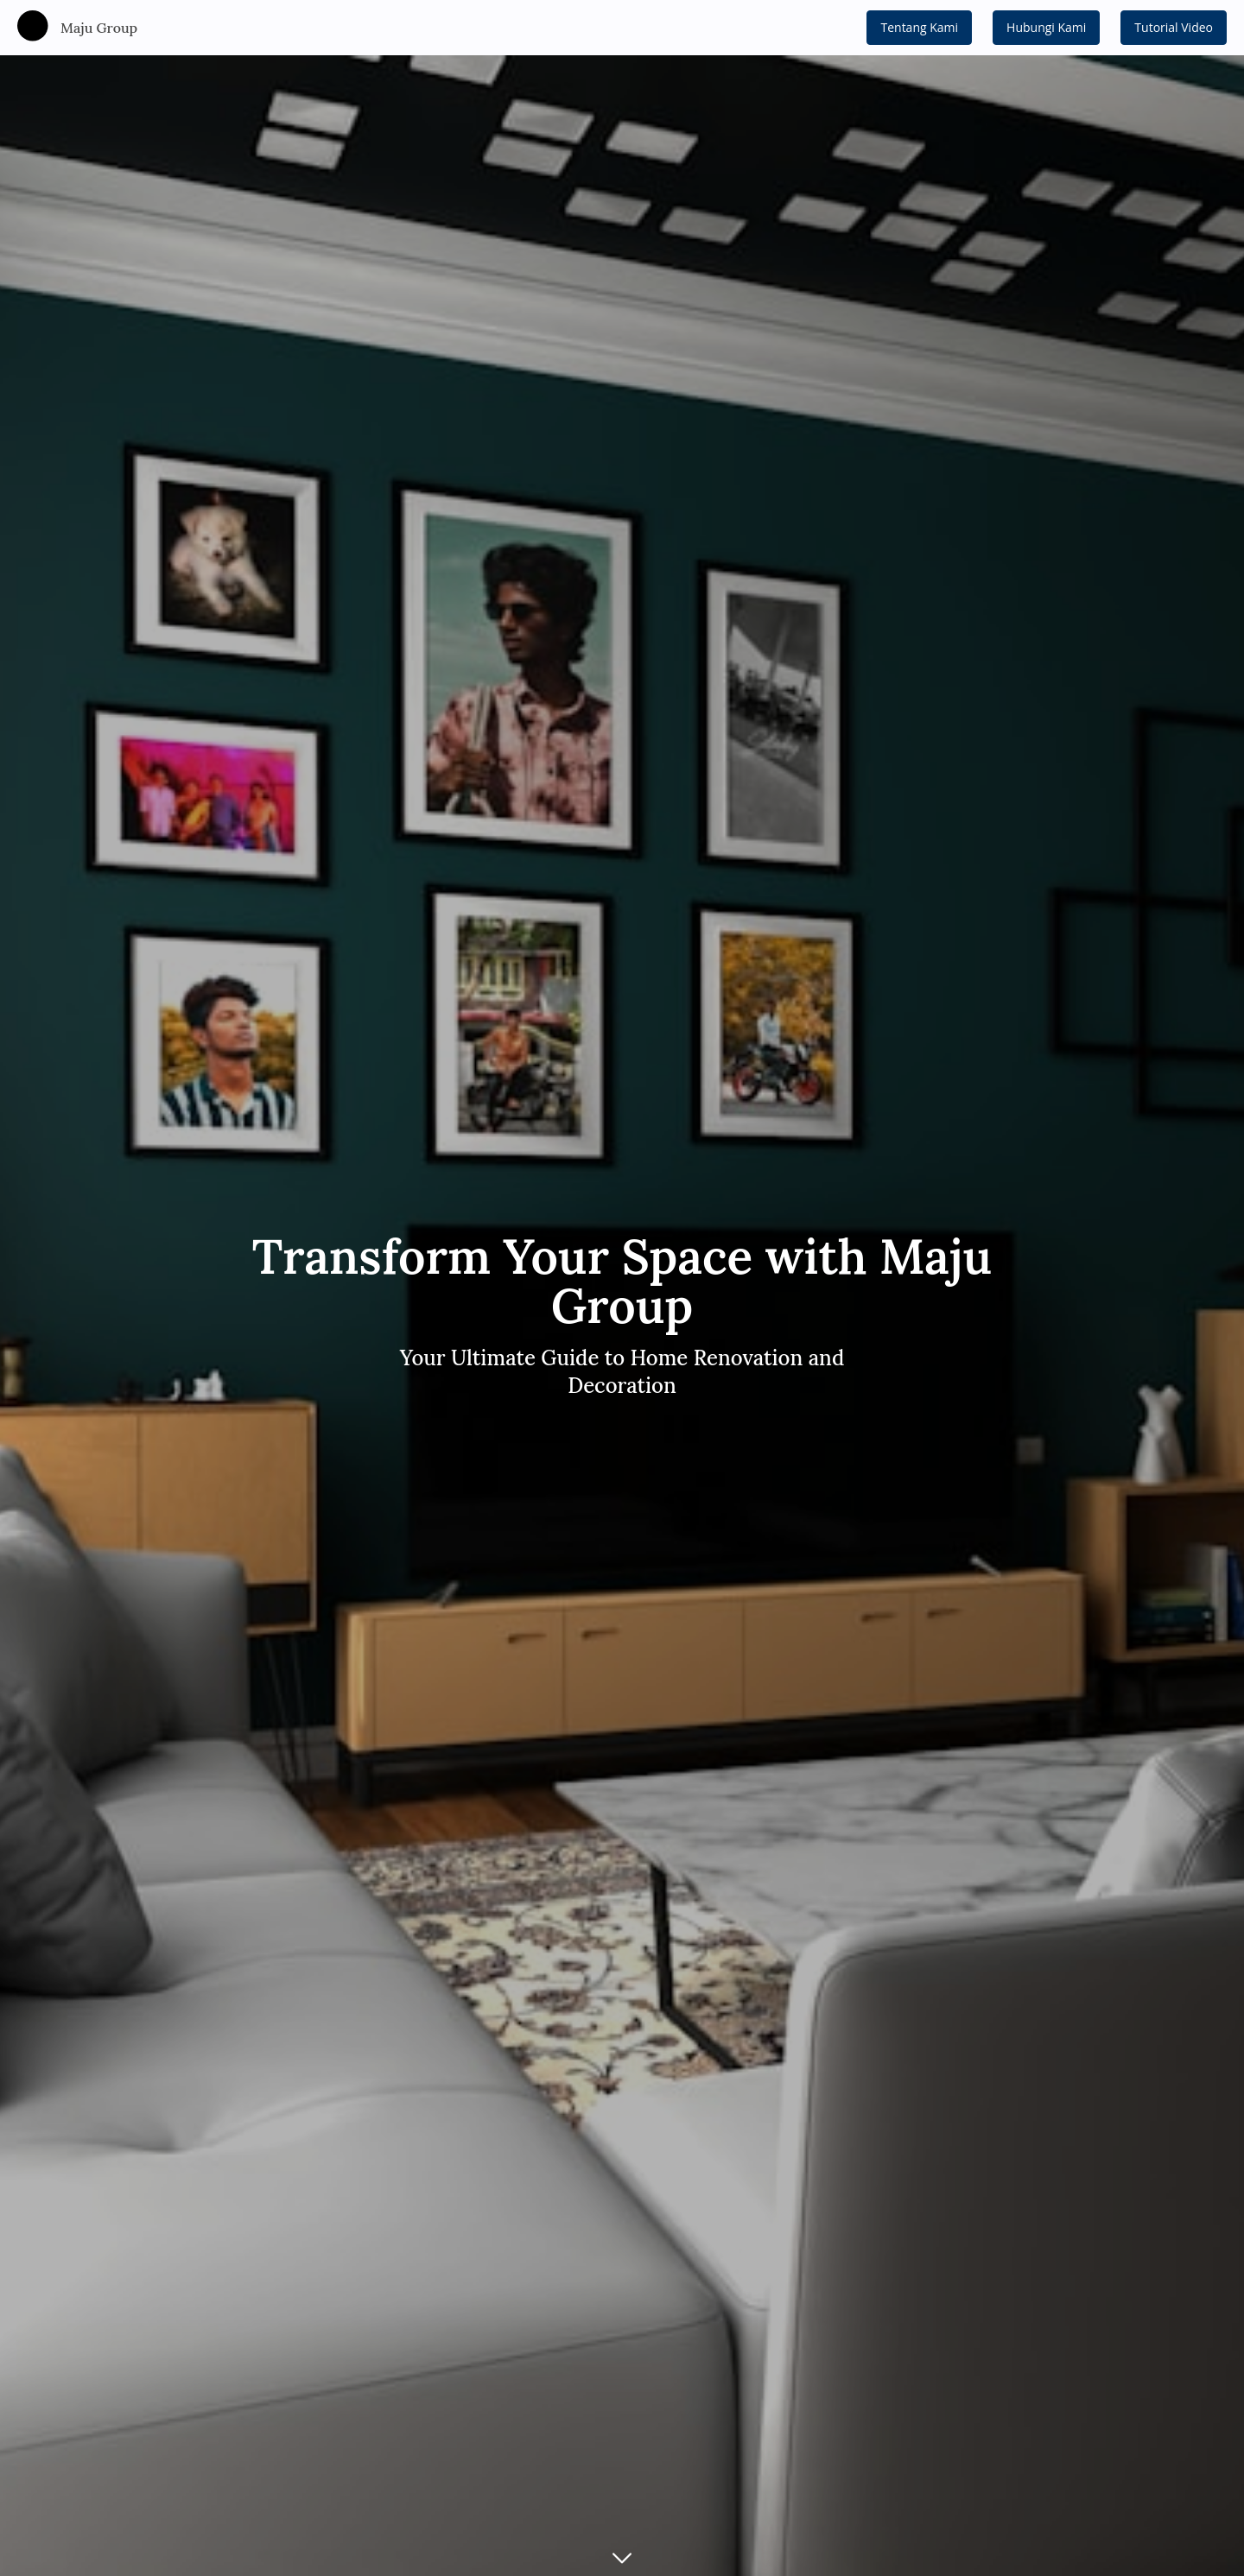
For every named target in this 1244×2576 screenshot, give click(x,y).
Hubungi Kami (1046, 27)
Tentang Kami (919, 27)
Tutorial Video (1173, 27)
